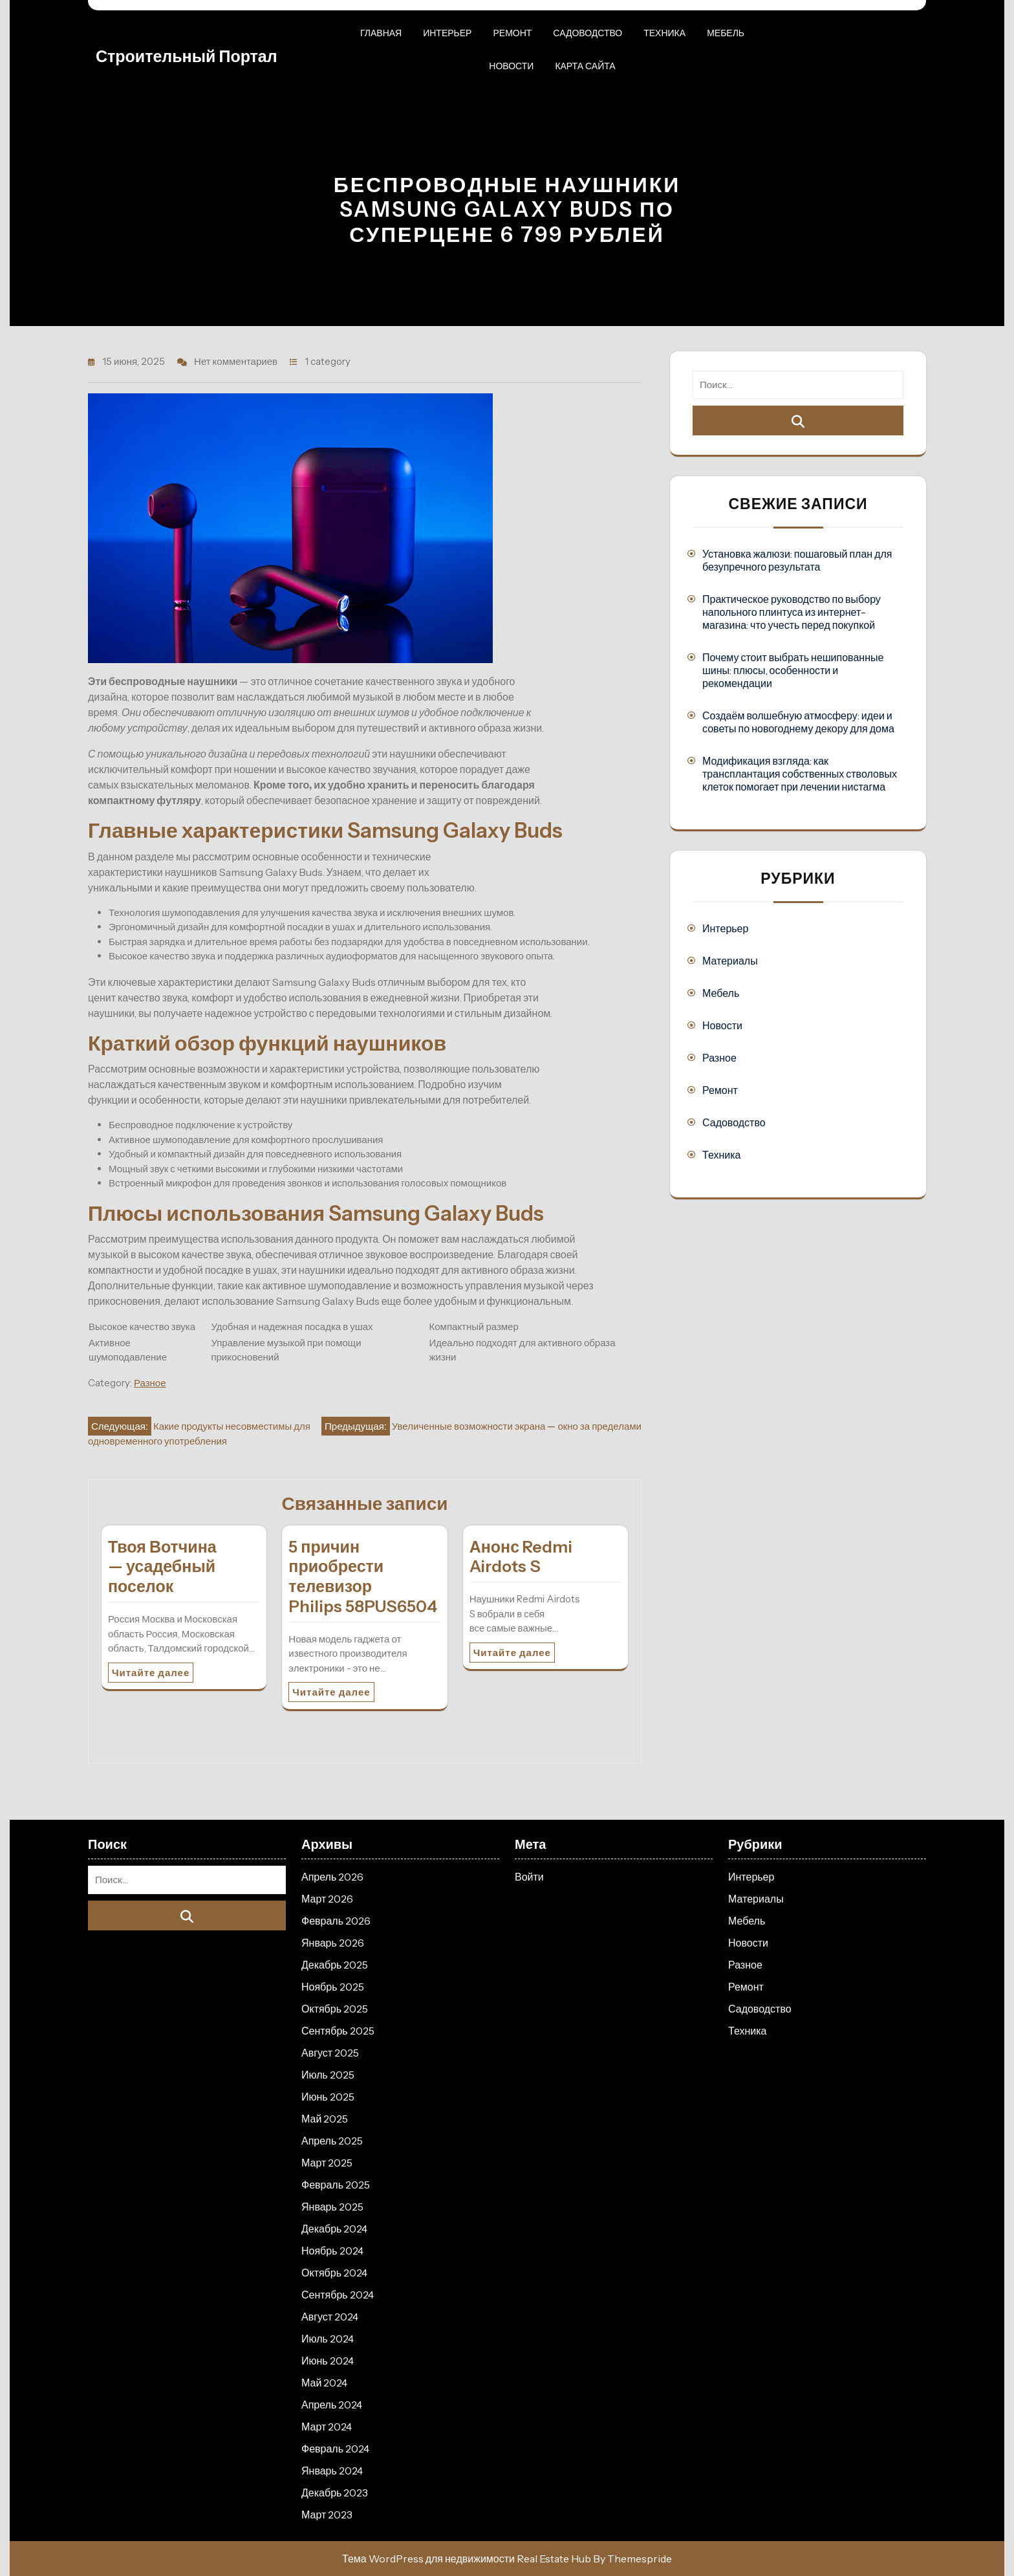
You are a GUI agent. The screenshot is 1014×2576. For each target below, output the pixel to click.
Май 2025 (324, 2118)
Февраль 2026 (336, 1920)
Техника (664, 33)
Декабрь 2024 (334, 2228)
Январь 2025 (332, 2206)
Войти (529, 1876)
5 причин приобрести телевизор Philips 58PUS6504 (362, 1576)
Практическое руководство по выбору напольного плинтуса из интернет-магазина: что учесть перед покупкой (791, 612)
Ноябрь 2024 (332, 2250)
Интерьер (447, 33)
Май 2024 (324, 2382)
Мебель (725, 33)
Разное (150, 1383)
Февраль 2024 (335, 2448)
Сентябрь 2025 (337, 2030)
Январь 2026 (332, 1942)
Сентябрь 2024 (337, 2294)
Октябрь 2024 (334, 2272)
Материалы (730, 960)
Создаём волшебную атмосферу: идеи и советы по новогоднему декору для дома (798, 722)
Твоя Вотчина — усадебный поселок (162, 1567)
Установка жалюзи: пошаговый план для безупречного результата (797, 560)
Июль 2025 (327, 2074)
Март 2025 (326, 2162)
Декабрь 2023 (334, 2492)
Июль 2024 (327, 2338)
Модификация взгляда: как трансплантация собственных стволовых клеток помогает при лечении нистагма (799, 773)
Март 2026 (327, 1898)
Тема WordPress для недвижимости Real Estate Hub (466, 2558)
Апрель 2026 (332, 1876)
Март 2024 (326, 2426)
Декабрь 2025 (334, 1964)
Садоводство (587, 33)
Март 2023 (326, 2514)
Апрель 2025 (332, 2140)
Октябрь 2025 (334, 2008)
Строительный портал (186, 56)
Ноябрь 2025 (332, 1986)
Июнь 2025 (327, 2096)
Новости (511, 66)
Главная (381, 33)
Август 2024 (329, 2316)
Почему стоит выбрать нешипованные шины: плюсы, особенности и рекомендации (792, 670)
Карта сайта (585, 66)
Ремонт (512, 33)
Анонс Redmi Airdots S (520, 1557)
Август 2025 (330, 2052)
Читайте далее (150, 1672)
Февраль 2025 (335, 2184)
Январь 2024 (332, 2470)
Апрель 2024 (331, 2404)
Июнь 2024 (327, 2360)
